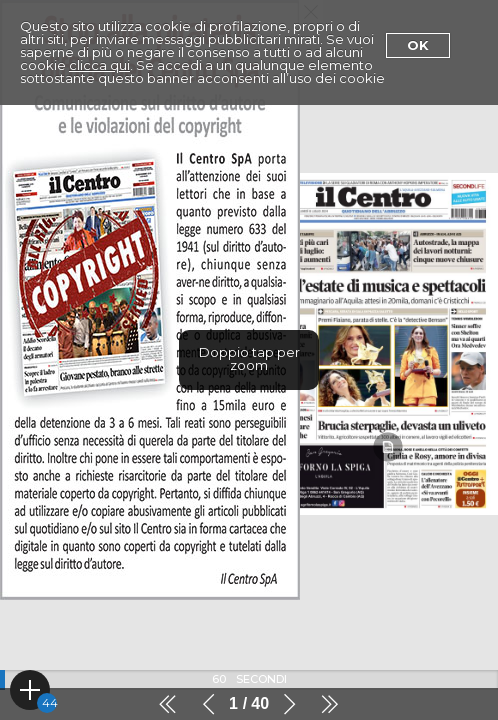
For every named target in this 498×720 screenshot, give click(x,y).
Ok (418, 45)
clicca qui (99, 65)
